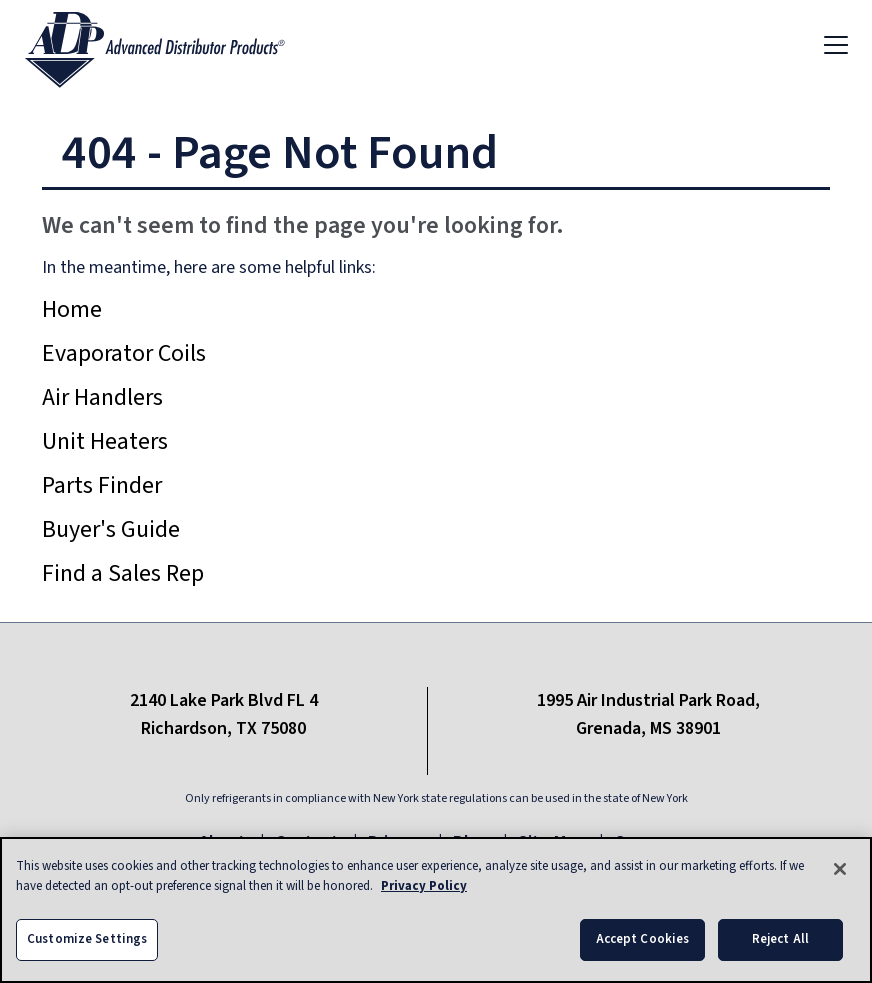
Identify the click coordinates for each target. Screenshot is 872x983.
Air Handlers (102, 397)
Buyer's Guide (111, 529)
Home (72, 309)
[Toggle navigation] (836, 44)
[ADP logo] (171, 44)
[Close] (840, 870)
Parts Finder (102, 485)
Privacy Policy (424, 887)
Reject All (780, 940)
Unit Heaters (105, 441)
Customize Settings (87, 940)
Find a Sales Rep (123, 573)
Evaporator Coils (124, 353)
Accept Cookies (643, 940)
